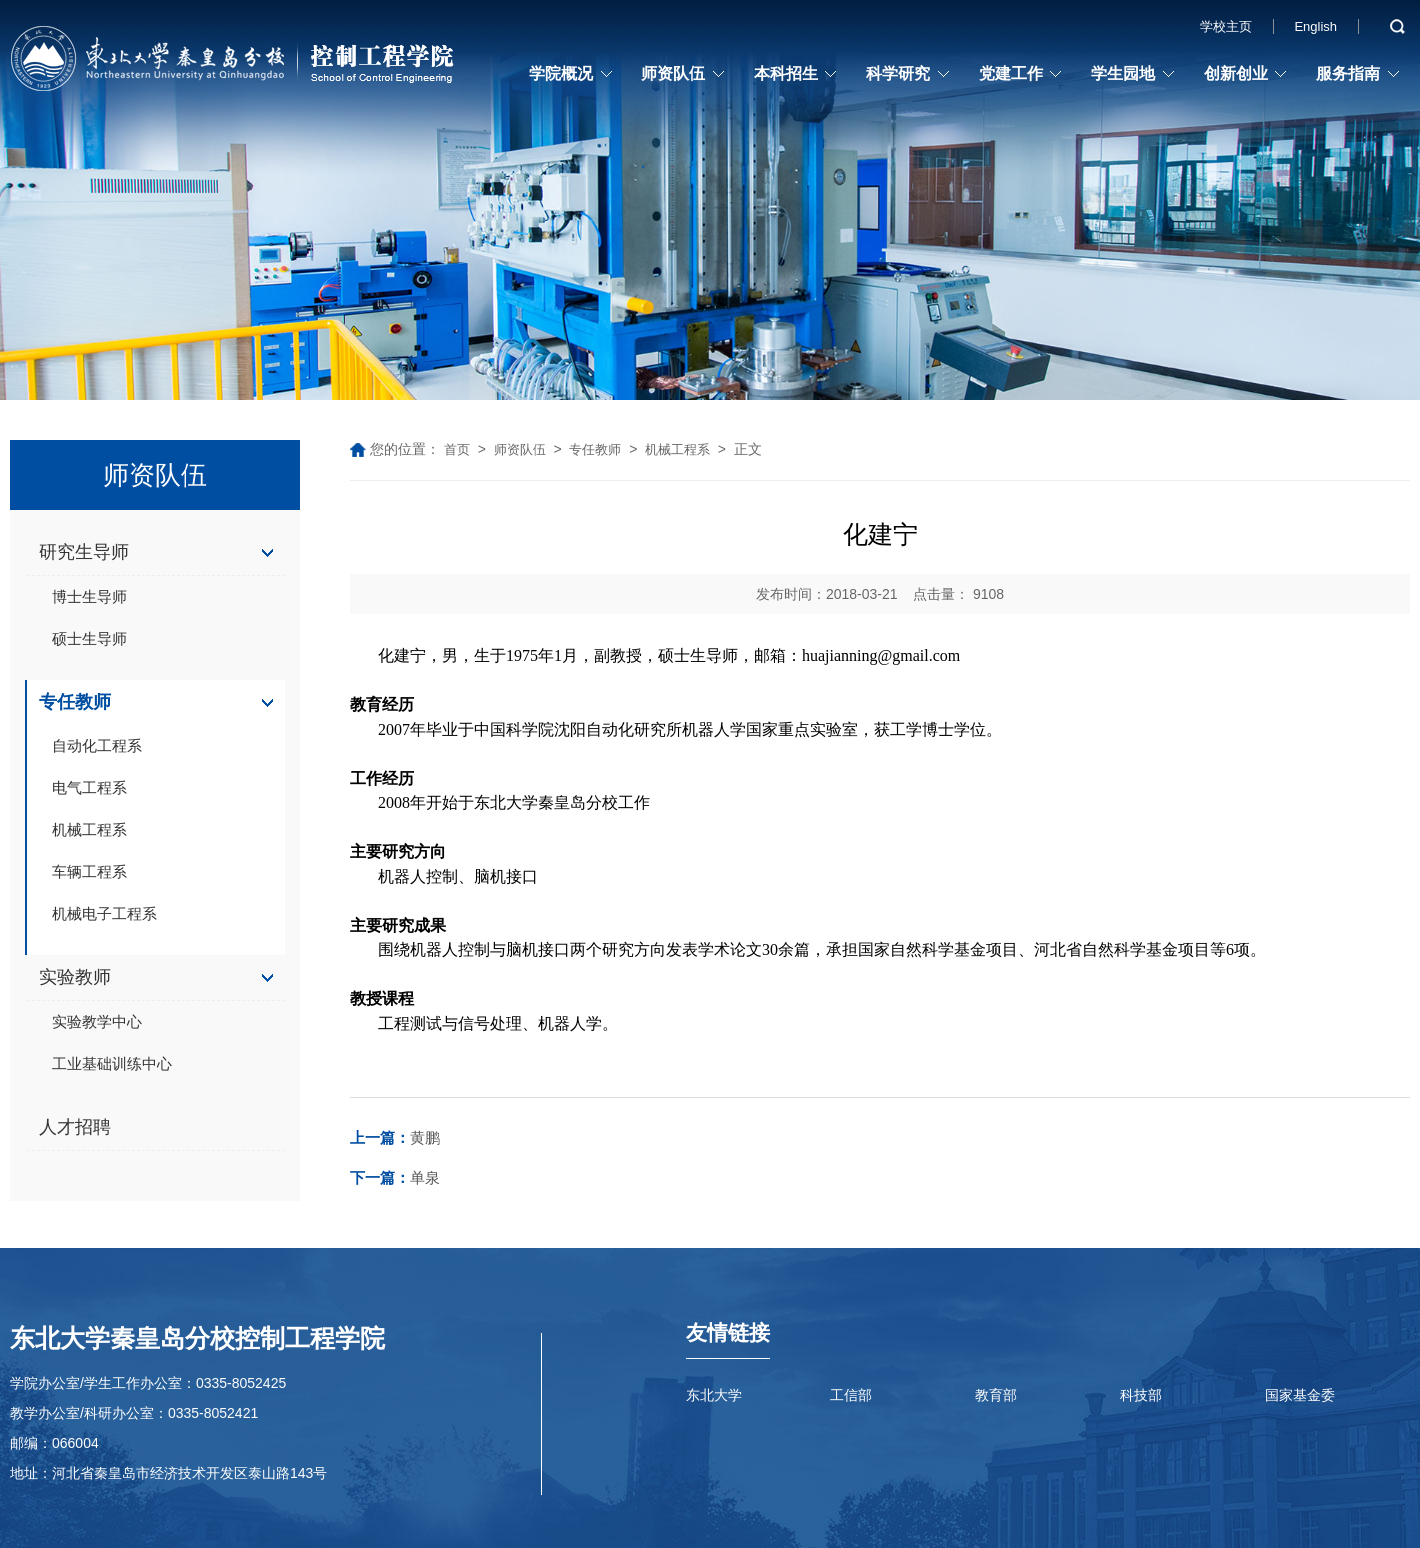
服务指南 (1348, 73)
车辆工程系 (89, 871)
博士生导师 (89, 596)
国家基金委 (1300, 1395)
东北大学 (714, 1395)
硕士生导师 (89, 638)
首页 (457, 449)
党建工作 (1011, 73)
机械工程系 (89, 829)
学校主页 (1226, 26)
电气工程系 (89, 787)
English (1315, 26)
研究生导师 (84, 552)
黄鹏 (395, 1137)
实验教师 (75, 977)
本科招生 (786, 73)
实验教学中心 (97, 1021)
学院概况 (561, 73)
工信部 (851, 1395)
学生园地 (1123, 73)
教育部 (996, 1395)
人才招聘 (75, 1127)
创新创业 (1236, 73)
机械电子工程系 (104, 913)
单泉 (395, 1177)
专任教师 (75, 702)
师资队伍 (673, 73)
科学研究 (898, 73)
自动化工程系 (97, 745)
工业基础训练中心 (112, 1063)
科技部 (1141, 1395)
